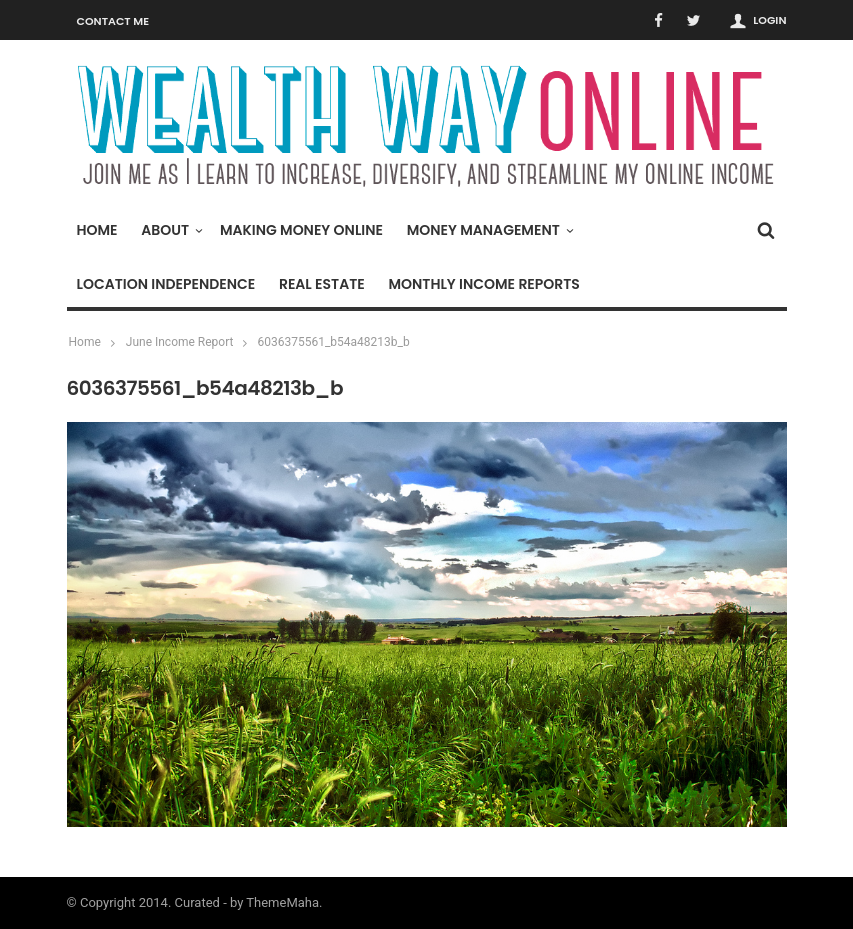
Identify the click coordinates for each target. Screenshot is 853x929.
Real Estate (322, 284)
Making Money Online (301, 230)
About (170, 230)
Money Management (488, 230)
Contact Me (113, 21)
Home (97, 230)
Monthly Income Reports (483, 284)
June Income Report (180, 342)
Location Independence (166, 284)
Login (769, 20)
